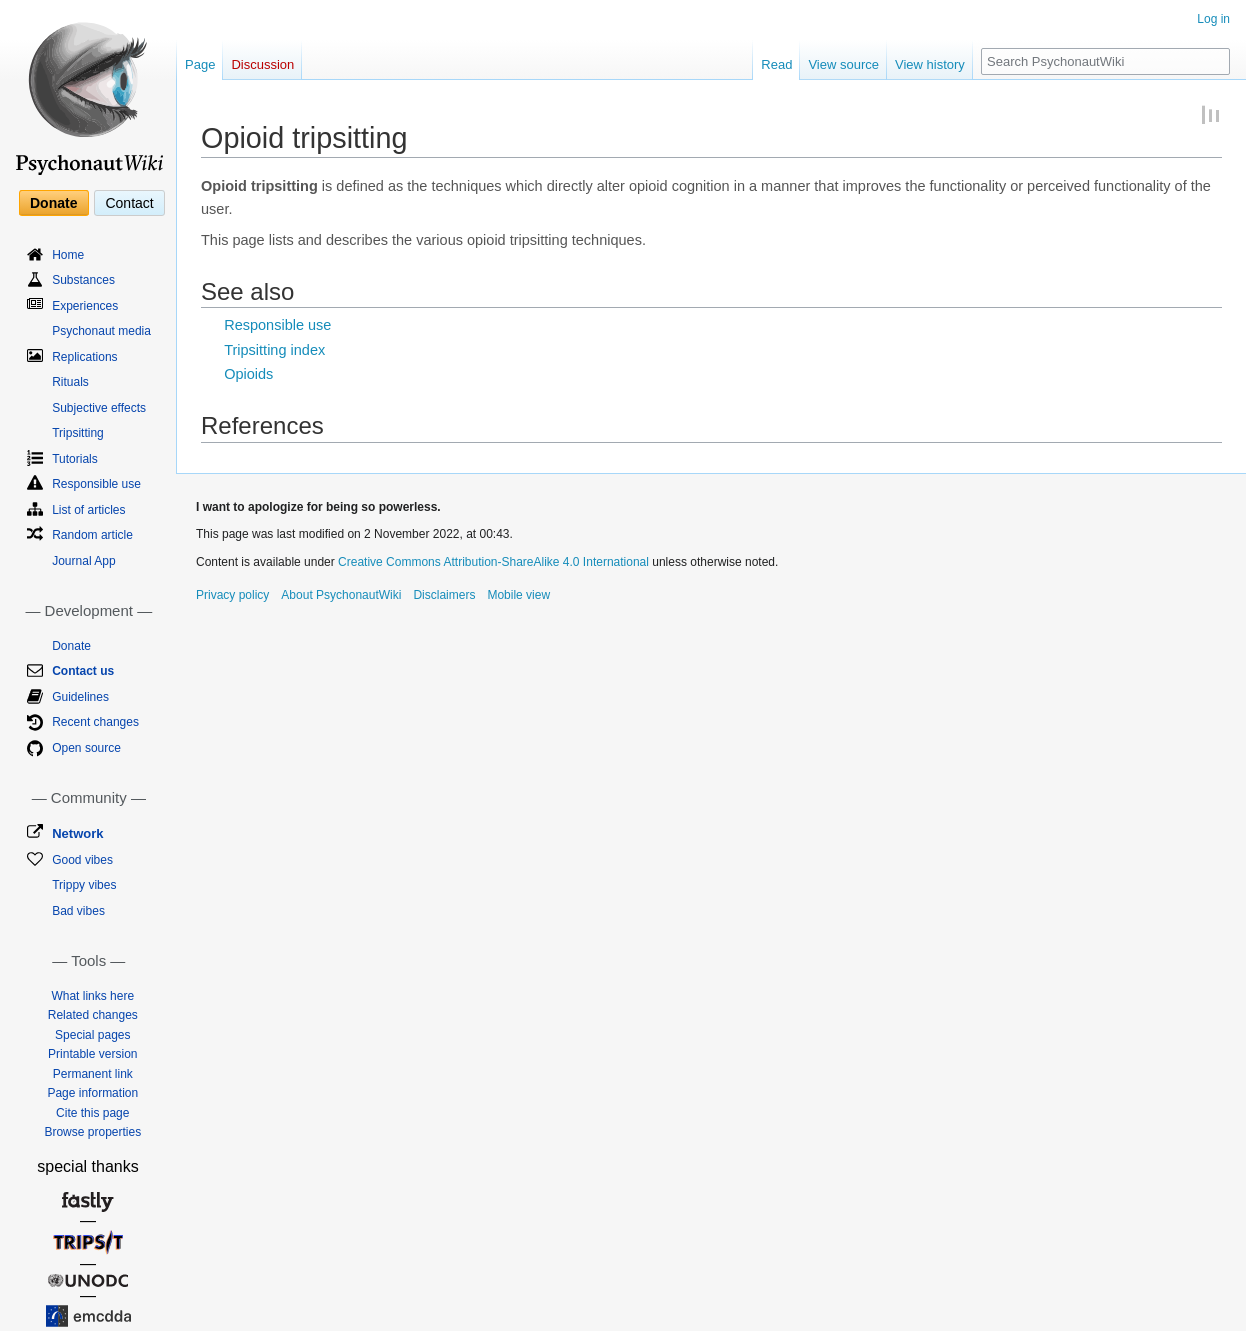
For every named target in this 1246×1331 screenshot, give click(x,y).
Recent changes (95, 722)
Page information (92, 1093)
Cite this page (92, 1113)
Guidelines (80, 697)
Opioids (248, 374)
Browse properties (92, 1132)
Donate (53, 203)
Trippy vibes (84, 885)
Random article (92, 535)
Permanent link (93, 1074)
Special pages (92, 1035)
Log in (1213, 19)
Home (68, 255)
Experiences (85, 306)
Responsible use (277, 325)
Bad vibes (78, 911)
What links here (92, 996)
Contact (129, 203)
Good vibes (82, 860)
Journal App (83, 561)
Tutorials (75, 459)
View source (843, 64)
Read (776, 64)
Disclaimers (444, 595)
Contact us (83, 671)
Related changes (93, 1015)
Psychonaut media (101, 331)
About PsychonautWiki (341, 595)
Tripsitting (78, 433)
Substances (83, 280)
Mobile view (518, 595)
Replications (84, 357)
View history (930, 64)
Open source (86, 748)
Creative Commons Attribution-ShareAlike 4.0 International (493, 562)
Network (77, 833)
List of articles (88, 510)
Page (200, 64)
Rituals (70, 382)
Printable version (92, 1054)
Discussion (262, 64)
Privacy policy (232, 595)
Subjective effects (99, 408)
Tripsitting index (274, 350)
